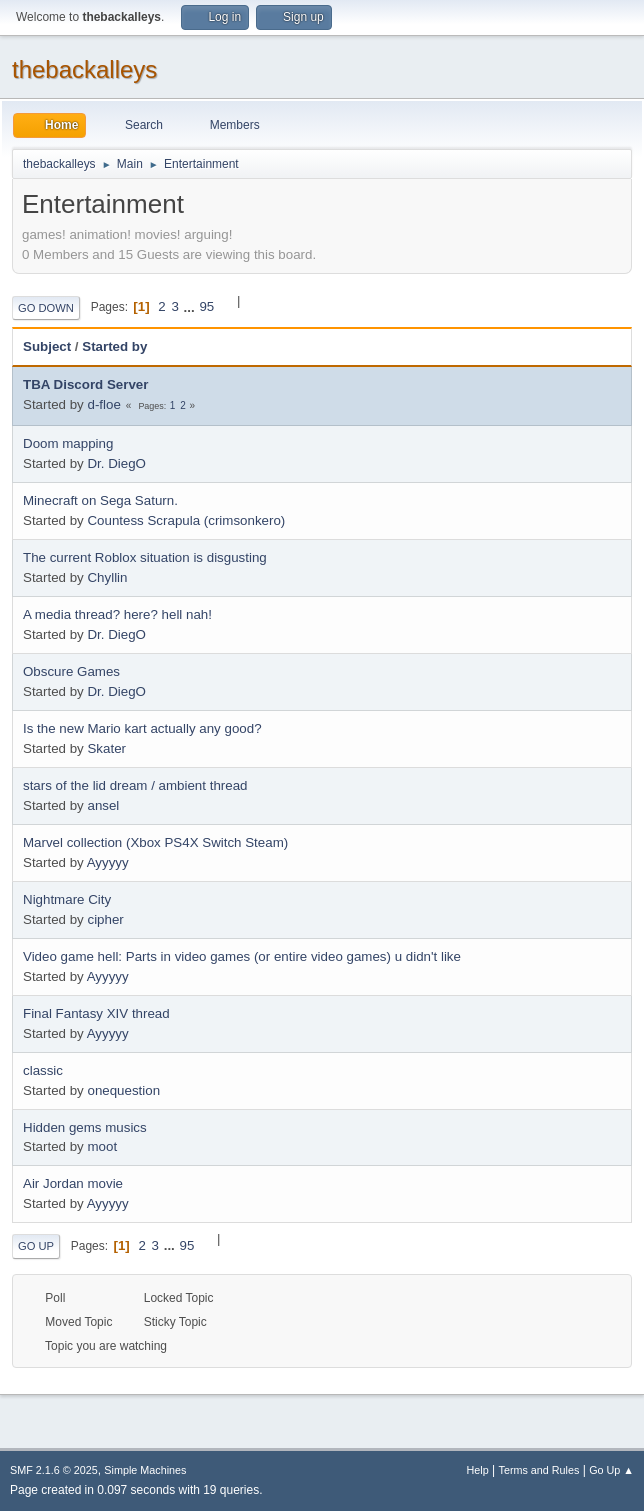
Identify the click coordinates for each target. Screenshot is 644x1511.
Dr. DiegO (116, 463)
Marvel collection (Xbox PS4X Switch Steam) (155, 842)
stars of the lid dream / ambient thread (135, 785)
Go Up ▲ (611, 1470)
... (191, 306)
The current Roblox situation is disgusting (145, 557)
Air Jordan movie (73, 1183)
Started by (114, 346)
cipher (105, 919)
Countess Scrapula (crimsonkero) (186, 520)
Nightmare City (67, 899)
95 (206, 306)
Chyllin (107, 577)
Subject (47, 346)
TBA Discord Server (85, 384)
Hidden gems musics (85, 1127)
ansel (103, 805)
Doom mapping (68, 443)
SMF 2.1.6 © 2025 (54, 1470)
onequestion (123, 1090)
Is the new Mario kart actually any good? (142, 728)
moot (102, 1146)
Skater (106, 748)
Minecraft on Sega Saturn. (100, 500)
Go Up (36, 1246)
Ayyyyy (108, 862)
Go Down (46, 308)
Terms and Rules (539, 1470)
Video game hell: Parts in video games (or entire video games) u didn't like (242, 956)
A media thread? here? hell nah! (117, 614)
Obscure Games (71, 671)
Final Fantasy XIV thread (96, 1013)
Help (478, 1470)
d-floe (103, 404)
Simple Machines (145, 1470)
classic (43, 1070)
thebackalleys (84, 69)
